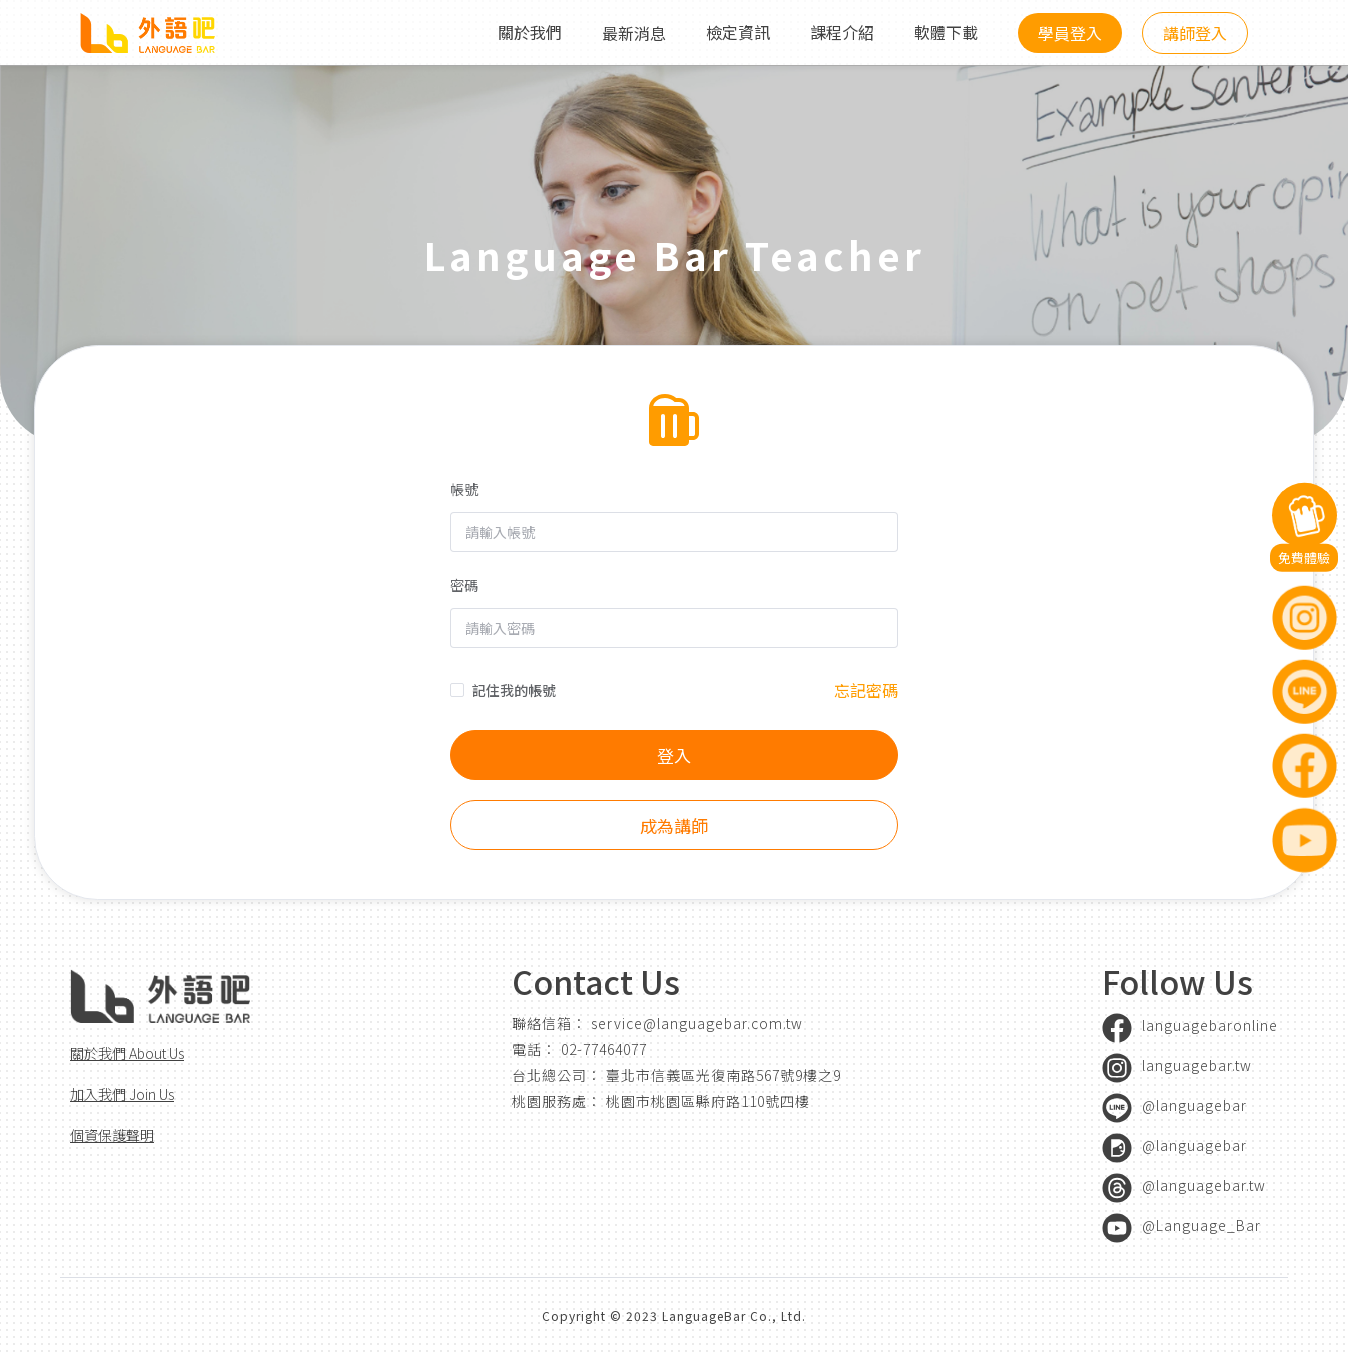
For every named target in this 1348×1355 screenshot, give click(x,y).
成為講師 (674, 829)
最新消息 (634, 33)
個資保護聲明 (112, 1135)
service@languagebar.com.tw (697, 1023)
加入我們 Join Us (122, 1094)
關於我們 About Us (127, 1053)
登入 (674, 759)
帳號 (464, 493)
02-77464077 (604, 1049)
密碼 (464, 589)
